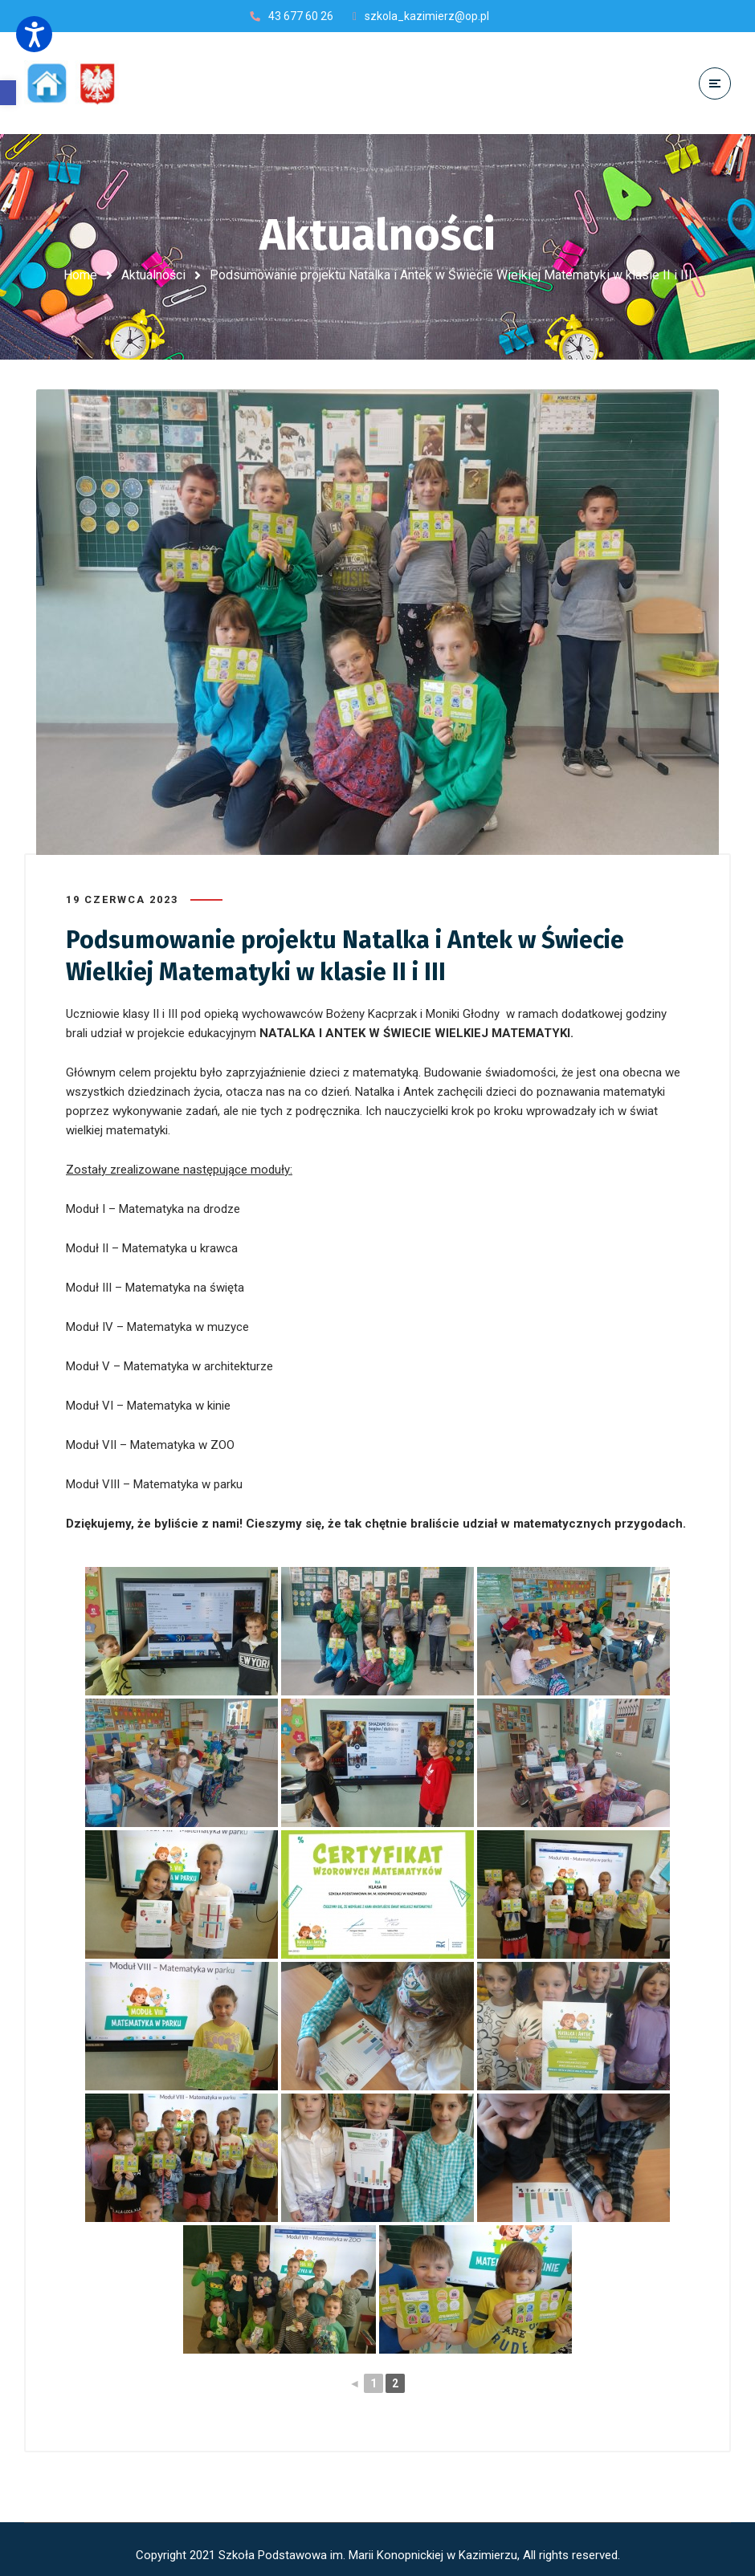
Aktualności (153, 275)
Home (80, 275)
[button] (8, 92)
